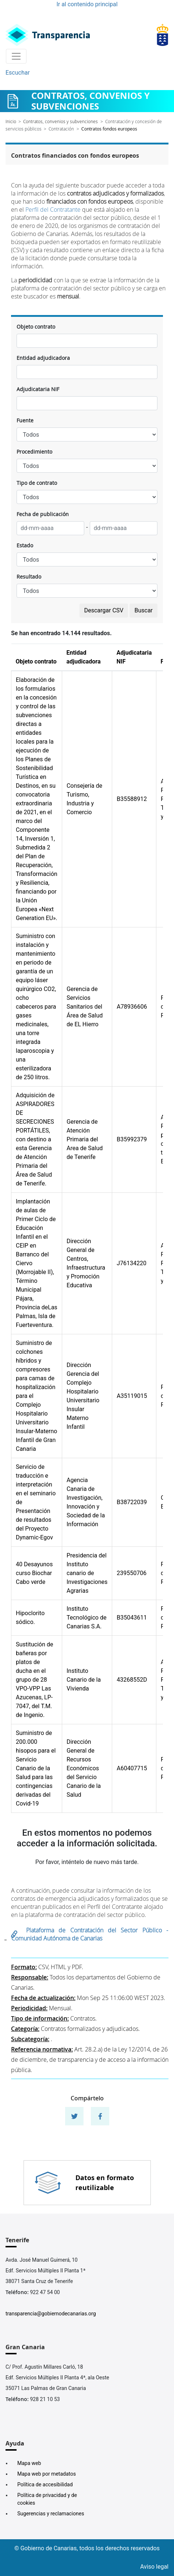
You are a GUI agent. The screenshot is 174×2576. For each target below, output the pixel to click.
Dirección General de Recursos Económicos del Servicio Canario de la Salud (84, 1768)
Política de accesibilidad (45, 2484)
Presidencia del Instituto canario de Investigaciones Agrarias (87, 1573)
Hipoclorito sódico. (30, 1617)
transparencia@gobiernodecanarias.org (51, 2313)
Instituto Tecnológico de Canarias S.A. (86, 1617)
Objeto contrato (36, 326)
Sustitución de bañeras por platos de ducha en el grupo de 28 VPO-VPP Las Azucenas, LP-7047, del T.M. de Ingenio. (34, 1679)
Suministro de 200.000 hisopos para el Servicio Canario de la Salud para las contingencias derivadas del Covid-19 (36, 1768)
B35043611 (132, 1617)
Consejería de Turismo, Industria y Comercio (84, 799)
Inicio (11, 121)
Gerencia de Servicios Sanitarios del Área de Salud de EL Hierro (85, 1006)
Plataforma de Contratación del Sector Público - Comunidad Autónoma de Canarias (89, 1934)
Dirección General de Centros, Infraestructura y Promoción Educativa (86, 1263)
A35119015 (132, 1395)
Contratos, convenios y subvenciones (60, 121)
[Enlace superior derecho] (162, 35)
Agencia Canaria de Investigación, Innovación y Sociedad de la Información (86, 1502)
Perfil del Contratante (53, 209)
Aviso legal (154, 2566)
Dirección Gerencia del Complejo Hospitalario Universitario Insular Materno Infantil (83, 1396)
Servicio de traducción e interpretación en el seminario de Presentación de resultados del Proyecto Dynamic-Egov (36, 1502)
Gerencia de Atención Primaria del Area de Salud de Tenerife (85, 1139)
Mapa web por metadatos (46, 2474)
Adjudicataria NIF (38, 389)
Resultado (29, 576)
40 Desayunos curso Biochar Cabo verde (34, 1573)
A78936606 (132, 1006)
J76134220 (131, 1263)
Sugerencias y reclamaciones (50, 2513)
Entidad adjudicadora (43, 357)
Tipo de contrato (37, 482)
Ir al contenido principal (86, 4)
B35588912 (132, 798)
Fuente (25, 420)
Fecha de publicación (43, 514)
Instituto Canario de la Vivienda (84, 1679)
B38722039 (132, 1502)
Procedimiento (34, 451)
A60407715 (132, 1768)
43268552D (132, 1679)
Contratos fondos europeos (109, 129)
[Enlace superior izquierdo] (48, 35)
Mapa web (29, 2463)
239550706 (131, 1573)
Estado (25, 545)
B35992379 (132, 1139)
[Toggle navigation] (16, 56)
